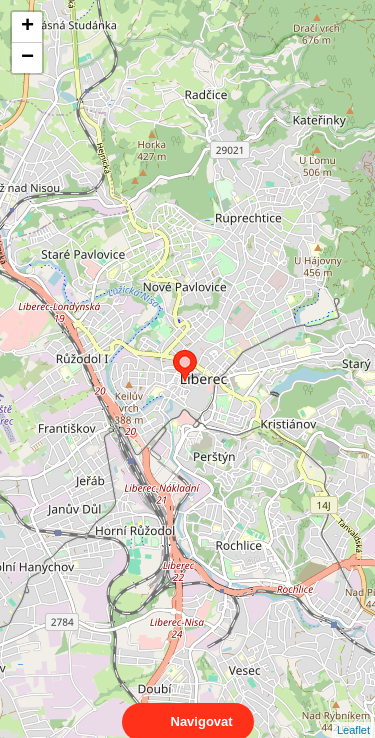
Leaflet (353, 712)
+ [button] (27, 27)
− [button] (27, 58)
